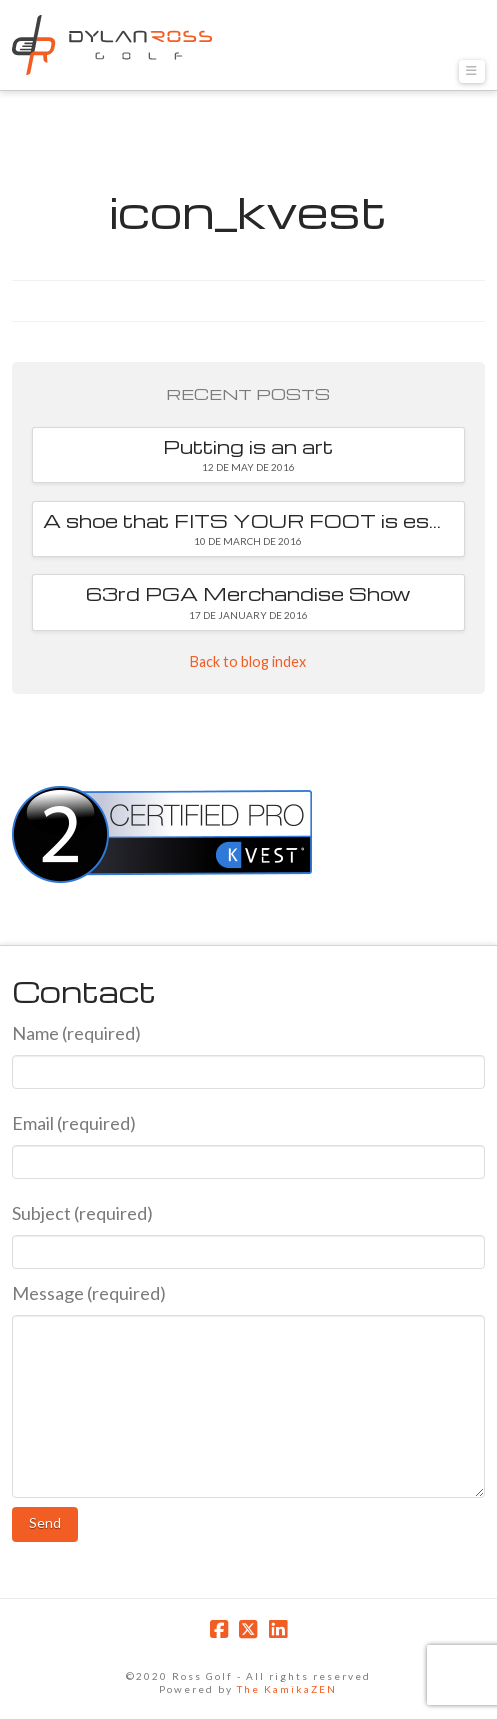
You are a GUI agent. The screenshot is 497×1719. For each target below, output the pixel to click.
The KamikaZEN (287, 1689)
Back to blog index (248, 661)
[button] (472, 71)
